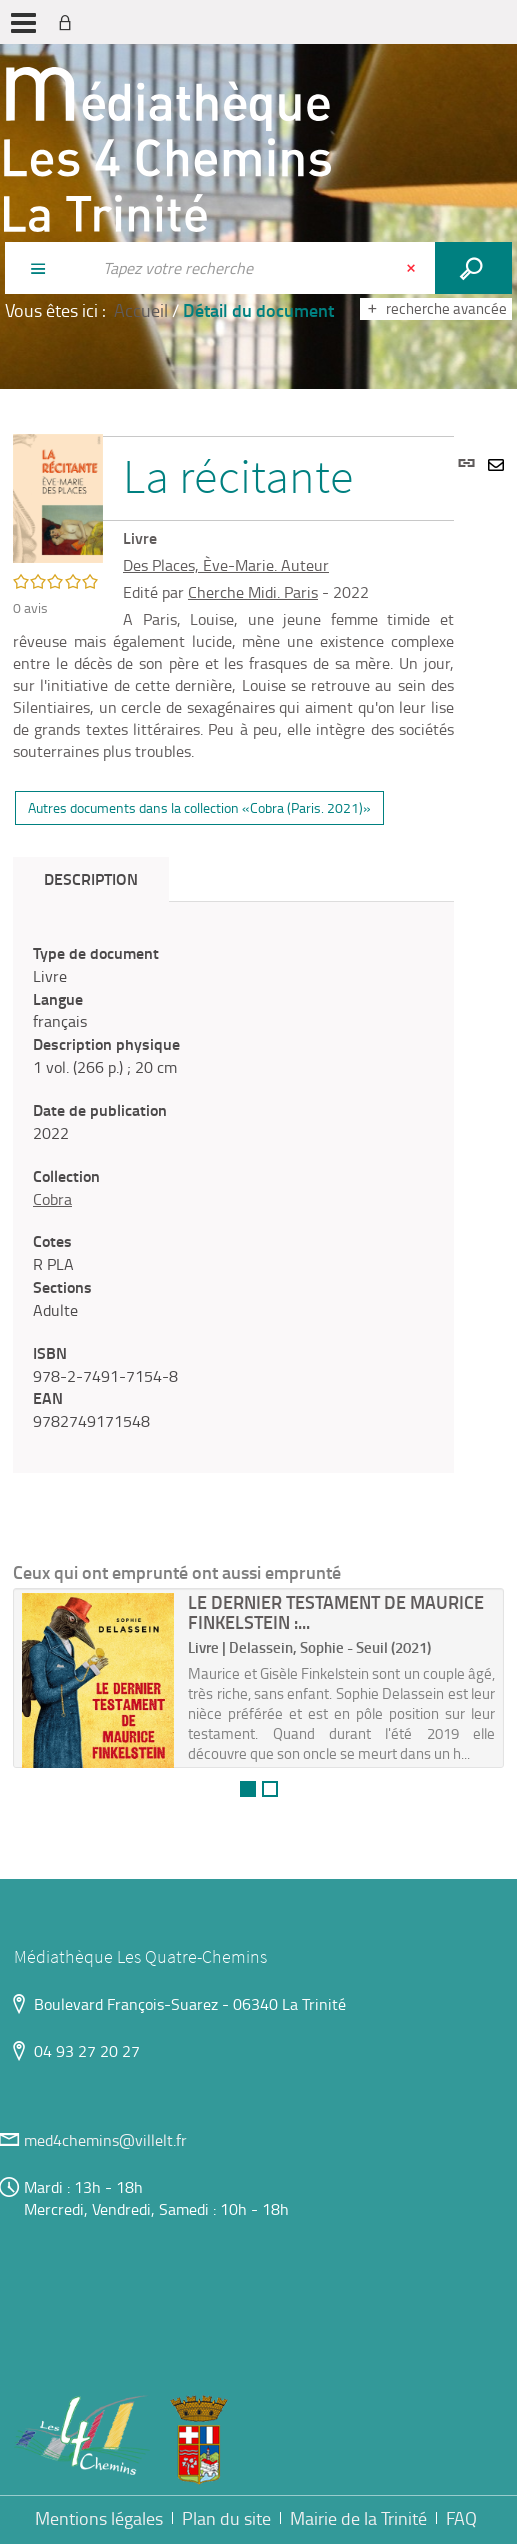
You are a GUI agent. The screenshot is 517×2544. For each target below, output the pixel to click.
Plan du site (226, 2518)
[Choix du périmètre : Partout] (48, 268)
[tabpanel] (233, 1187)
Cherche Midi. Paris (253, 592)
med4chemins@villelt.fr (105, 2140)
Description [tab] (91, 878)
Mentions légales (99, 2518)
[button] (58, 496)
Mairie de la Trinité (358, 2518)
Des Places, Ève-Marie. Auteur (226, 565)
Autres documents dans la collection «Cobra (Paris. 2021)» (199, 807)
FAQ (461, 2518)
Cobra (52, 1199)
